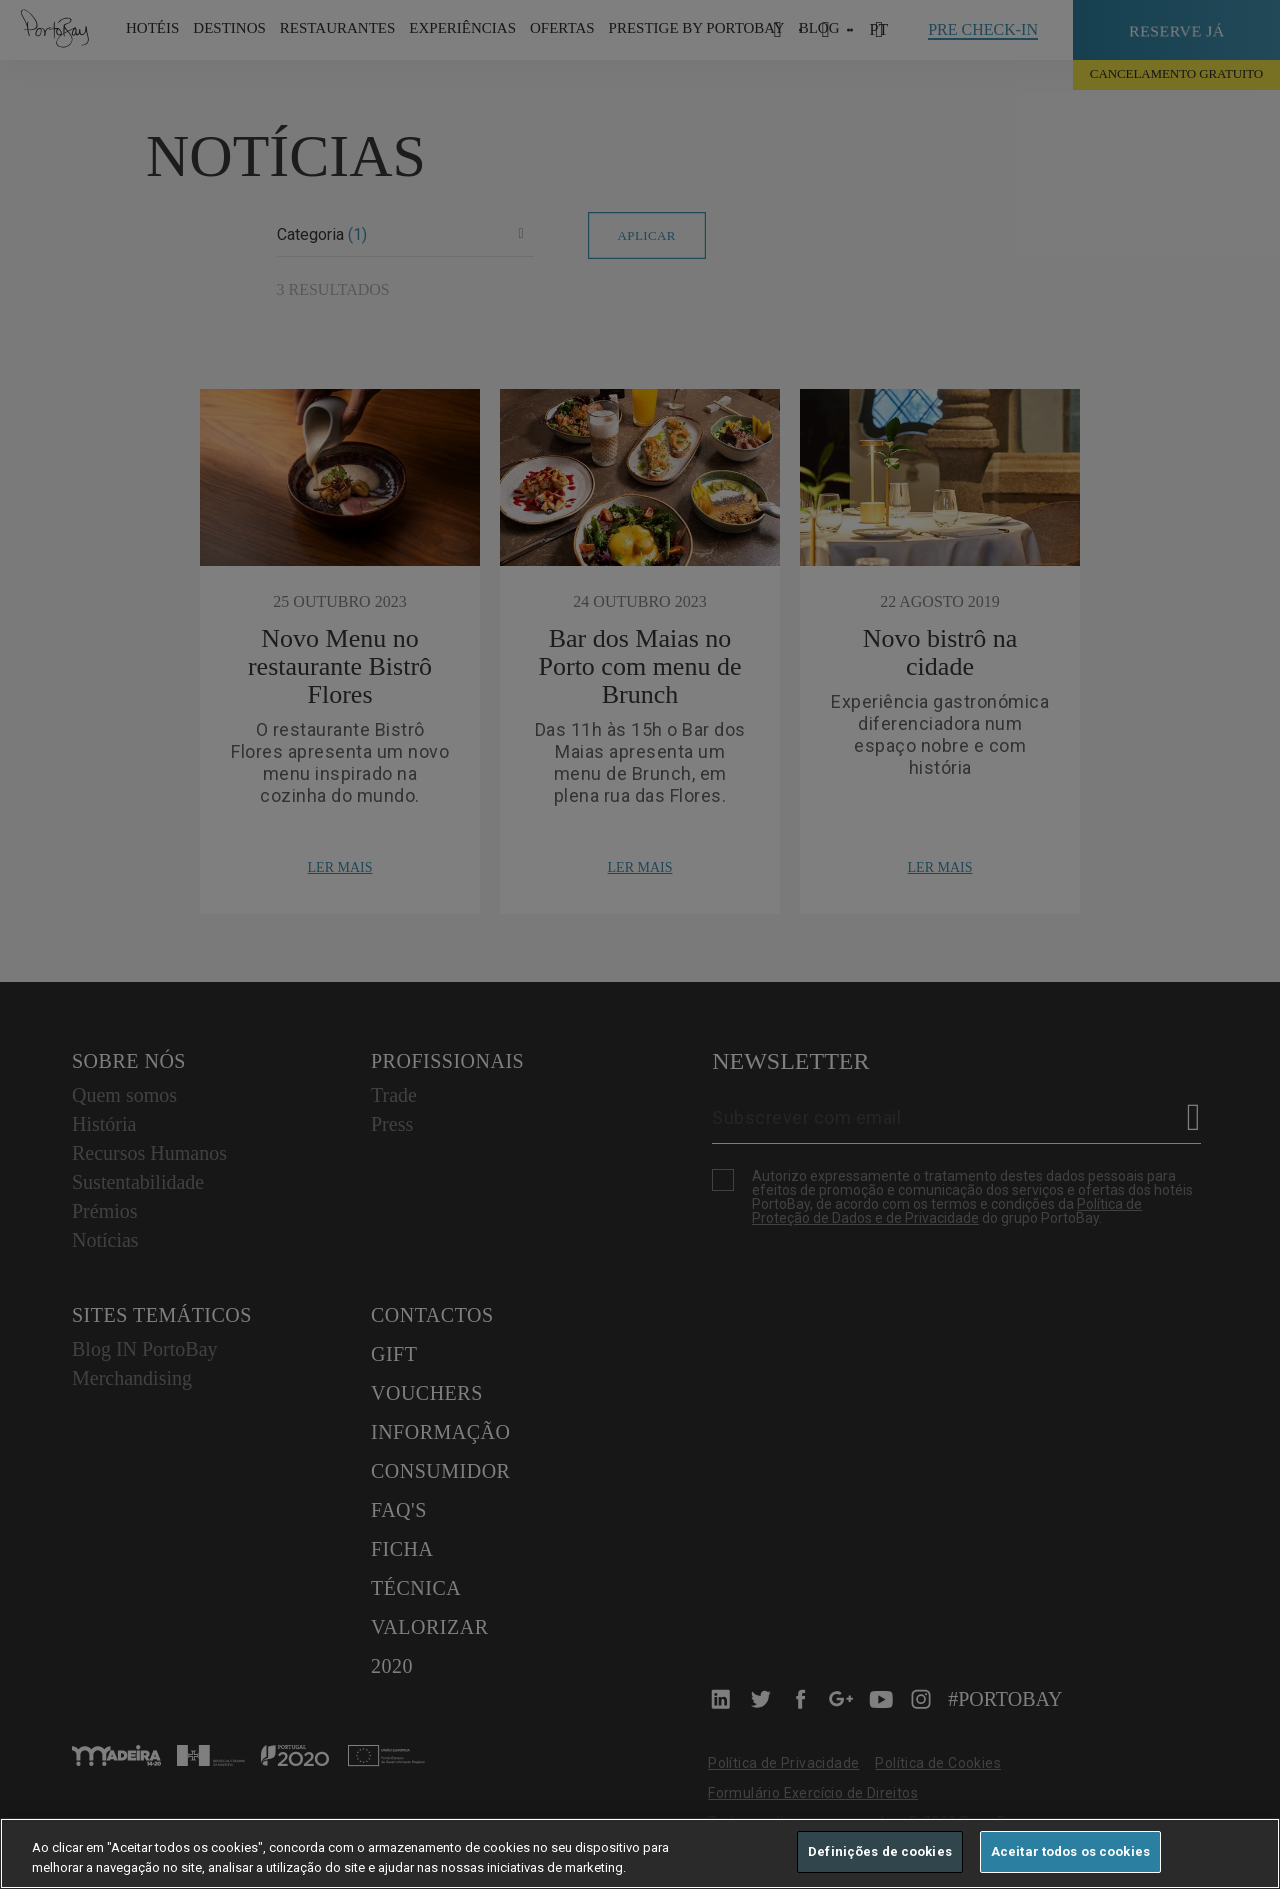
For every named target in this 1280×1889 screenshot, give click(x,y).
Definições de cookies (880, 1851)
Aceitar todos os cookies (1070, 1851)
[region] (640, 1853)
